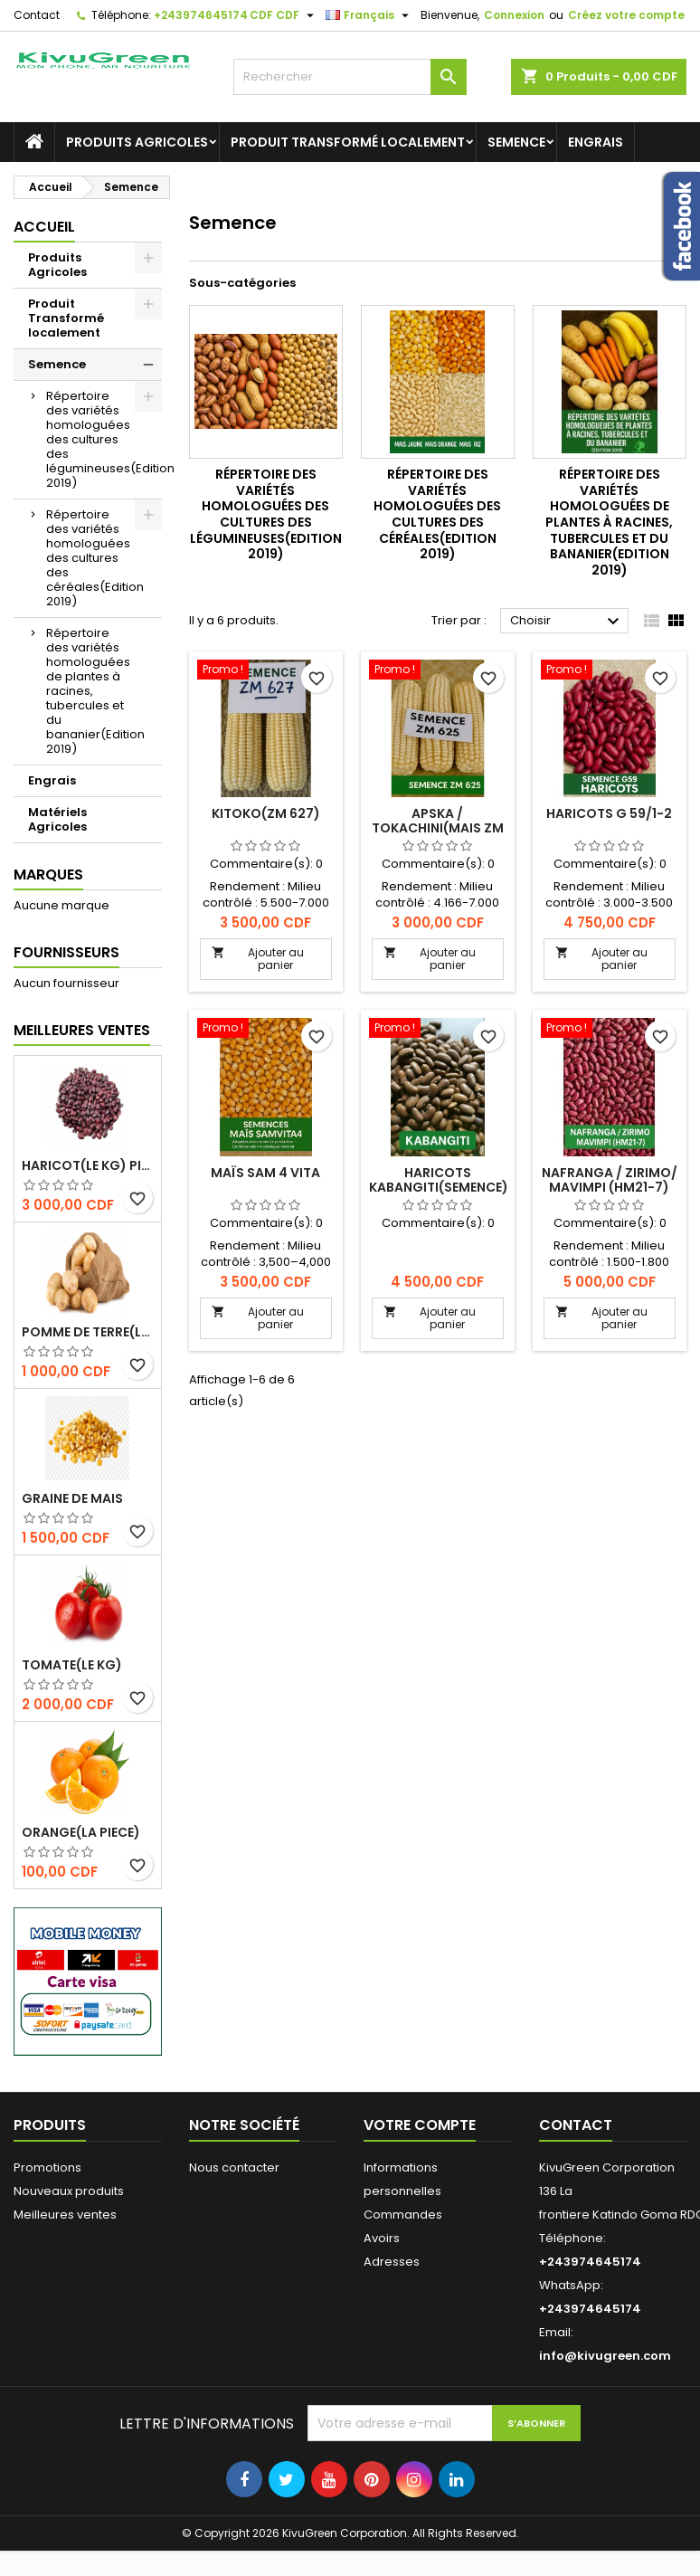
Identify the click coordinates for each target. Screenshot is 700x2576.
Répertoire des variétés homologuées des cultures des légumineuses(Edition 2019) (104, 439)
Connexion (514, 15)
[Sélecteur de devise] (284, 15)
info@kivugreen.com (605, 2355)
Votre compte (420, 2125)
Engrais (595, 142)
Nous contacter (234, 2167)
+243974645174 (201, 15)
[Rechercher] (350, 77)
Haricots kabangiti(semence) (438, 1180)
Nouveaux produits (69, 2191)
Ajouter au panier (258, 959)
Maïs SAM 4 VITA (265, 1173)
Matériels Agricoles (57, 819)
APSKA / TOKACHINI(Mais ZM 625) (438, 827)
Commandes (403, 2214)
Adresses (392, 2261)
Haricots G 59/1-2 (609, 813)
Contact (37, 15)
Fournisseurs (66, 952)
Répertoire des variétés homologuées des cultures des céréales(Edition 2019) (95, 558)
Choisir (567, 621)
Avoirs (382, 2238)
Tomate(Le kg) (72, 1665)
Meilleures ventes (65, 2214)
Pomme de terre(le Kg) (88, 1332)
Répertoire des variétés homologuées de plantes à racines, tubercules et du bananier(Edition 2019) (95, 690)
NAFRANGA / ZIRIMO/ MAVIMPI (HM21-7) (609, 1180)
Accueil (44, 226)
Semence (516, 142)
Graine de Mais (72, 1498)
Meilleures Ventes (82, 1030)
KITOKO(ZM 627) (266, 813)
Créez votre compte (626, 15)
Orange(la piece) (81, 1832)
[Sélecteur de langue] (369, 15)
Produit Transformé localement (348, 142)
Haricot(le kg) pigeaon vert (88, 1165)
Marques (48, 874)
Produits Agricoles (137, 142)
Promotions (47, 2167)
